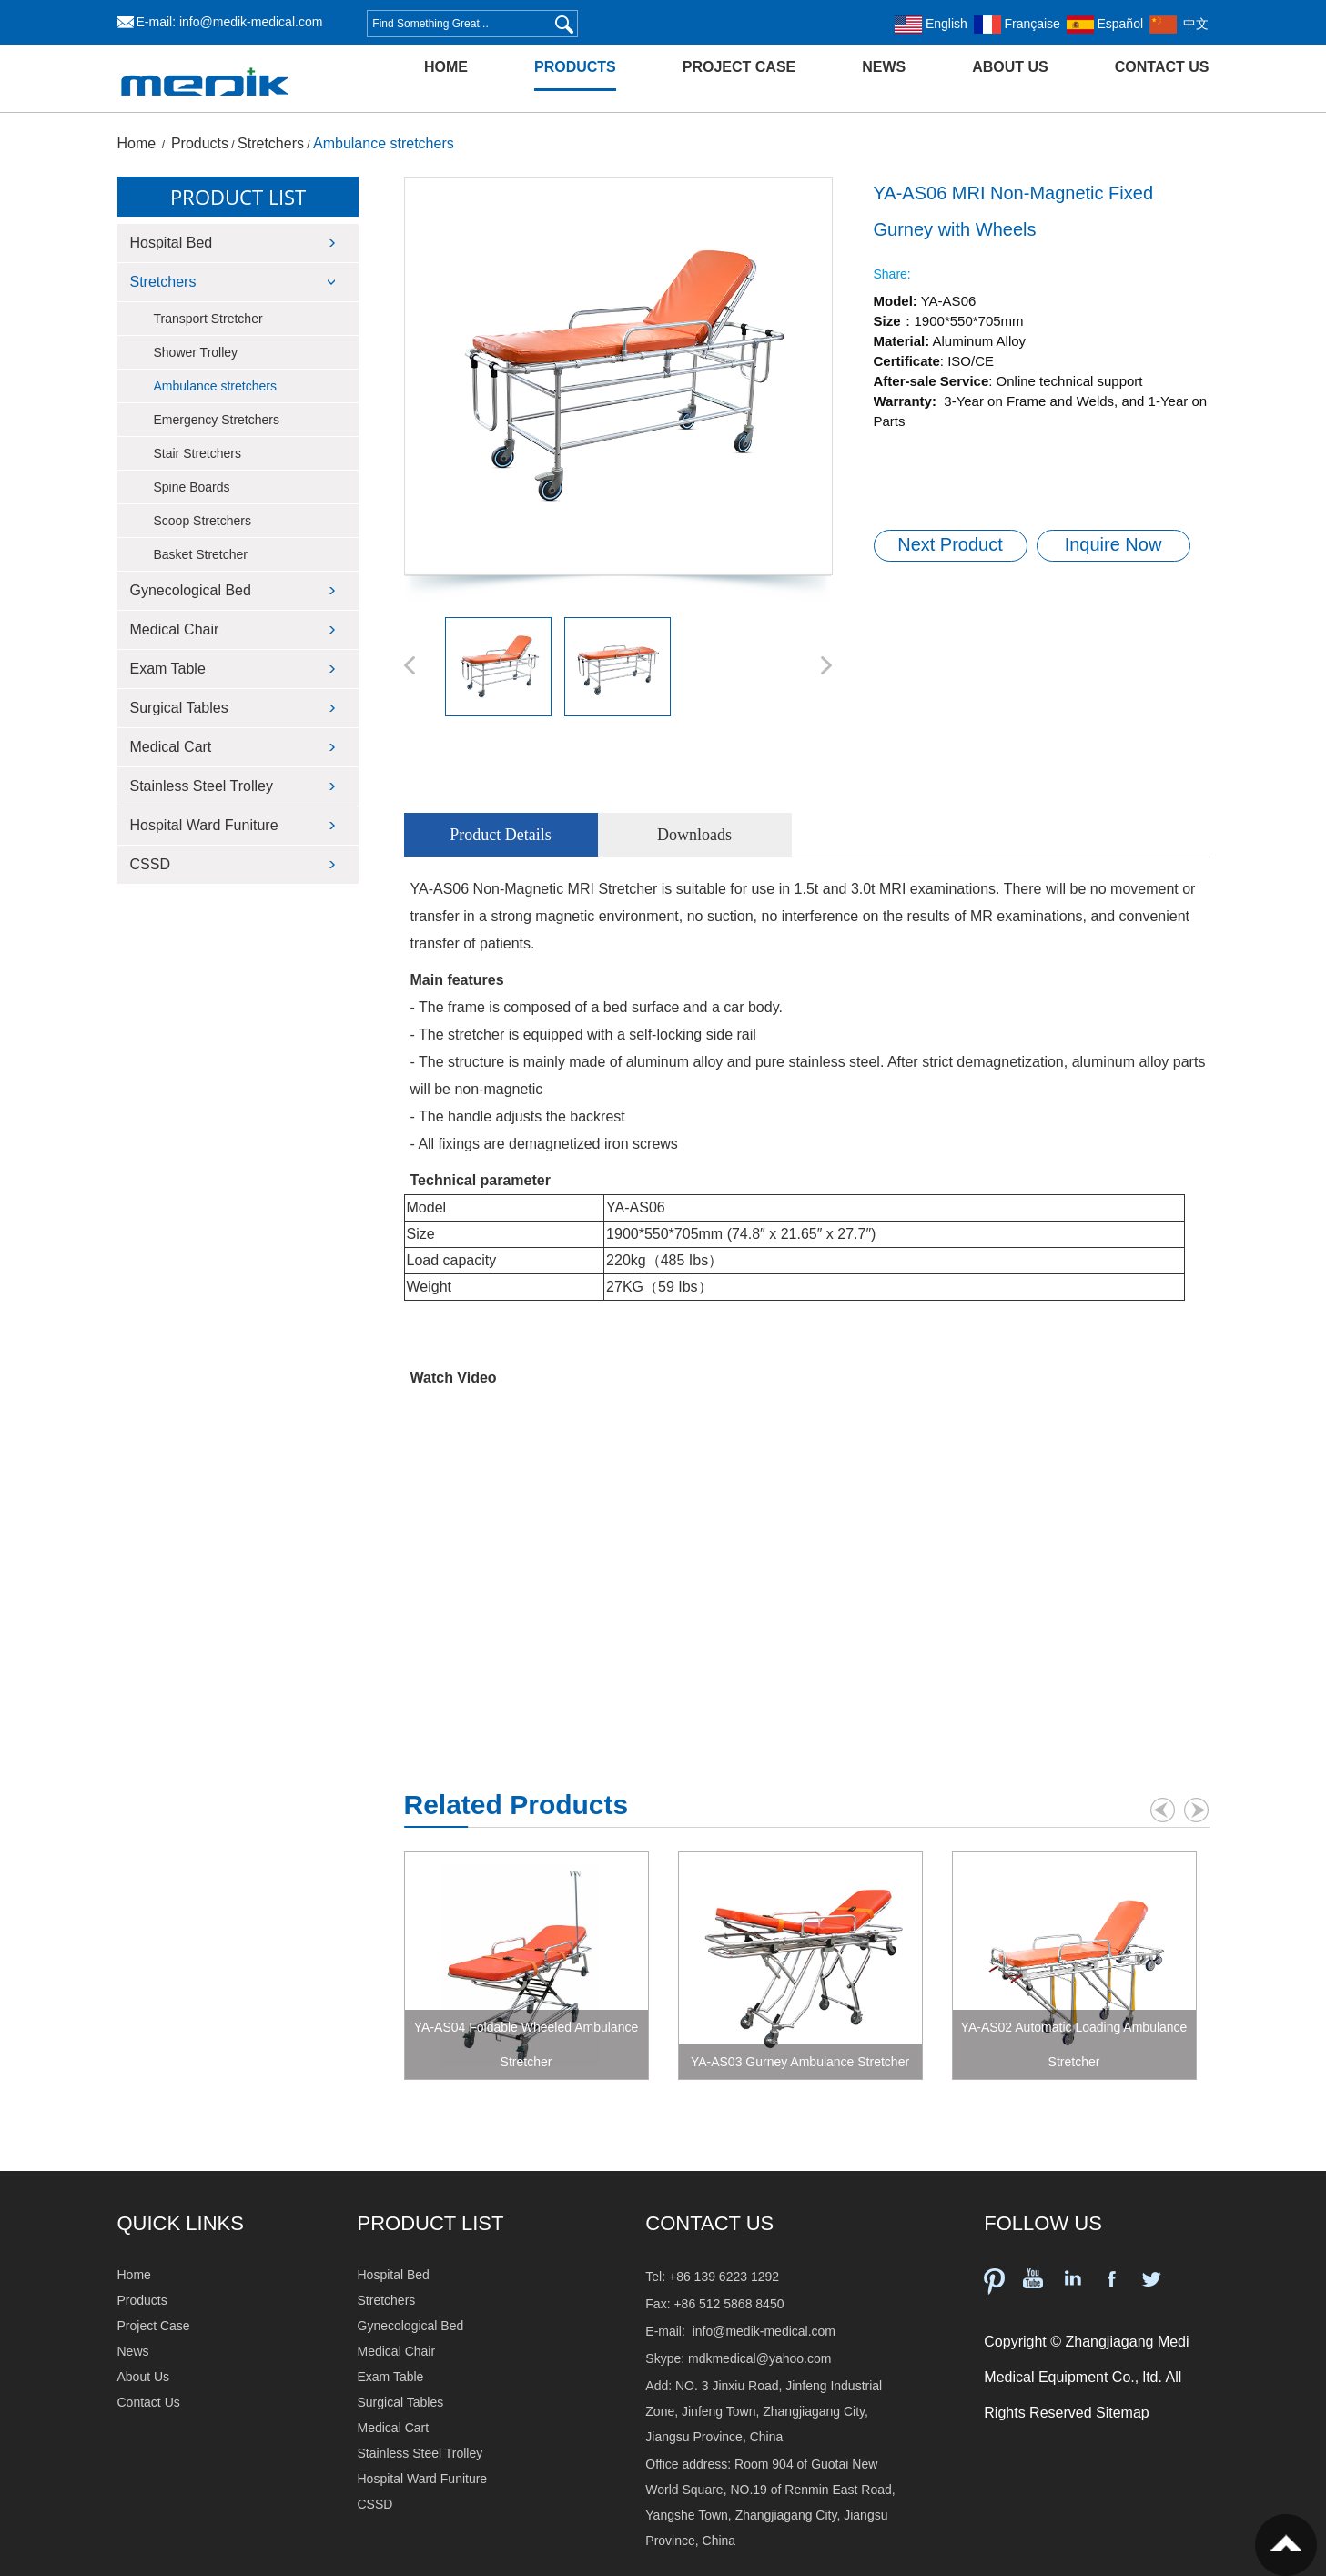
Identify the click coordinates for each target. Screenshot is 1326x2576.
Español (1105, 23)
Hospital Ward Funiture (204, 825)
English (931, 23)
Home (446, 67)
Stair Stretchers (197, 453)
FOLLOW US (1043, 2223)
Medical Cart (171, 747)
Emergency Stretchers (217, 419)
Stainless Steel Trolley (201, 786)
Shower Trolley (196, 352)
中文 (1179, 23)
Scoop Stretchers (202, 520)
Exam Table (168, 668)
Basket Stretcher (201, 554)
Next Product (950, 544)
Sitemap (1122, 2412)
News (884, 67)
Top (1286, 2545)
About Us (1010, 67)
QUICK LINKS (180, 2223)
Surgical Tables (179, 707)
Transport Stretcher (208, 318)
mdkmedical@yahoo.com (759, 2358)
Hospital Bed (171, 242)
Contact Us (1162, 67)
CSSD (150, 864)
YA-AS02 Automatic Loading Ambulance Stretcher (1074, 2044)
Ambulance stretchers (383, 143)
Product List (238, 196)
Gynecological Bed (190, 590)
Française (1017, 23)
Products (575, 67)
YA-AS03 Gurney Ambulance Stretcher (800, 2061)
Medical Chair (174, 629)
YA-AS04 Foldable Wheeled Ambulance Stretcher (526, 2044)
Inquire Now (1113, 544)
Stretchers (271, 143)
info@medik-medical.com (250, 22)
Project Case (739, 67)
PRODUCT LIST (431, 2223)
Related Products (516, 1805)
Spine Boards (192, 487)
